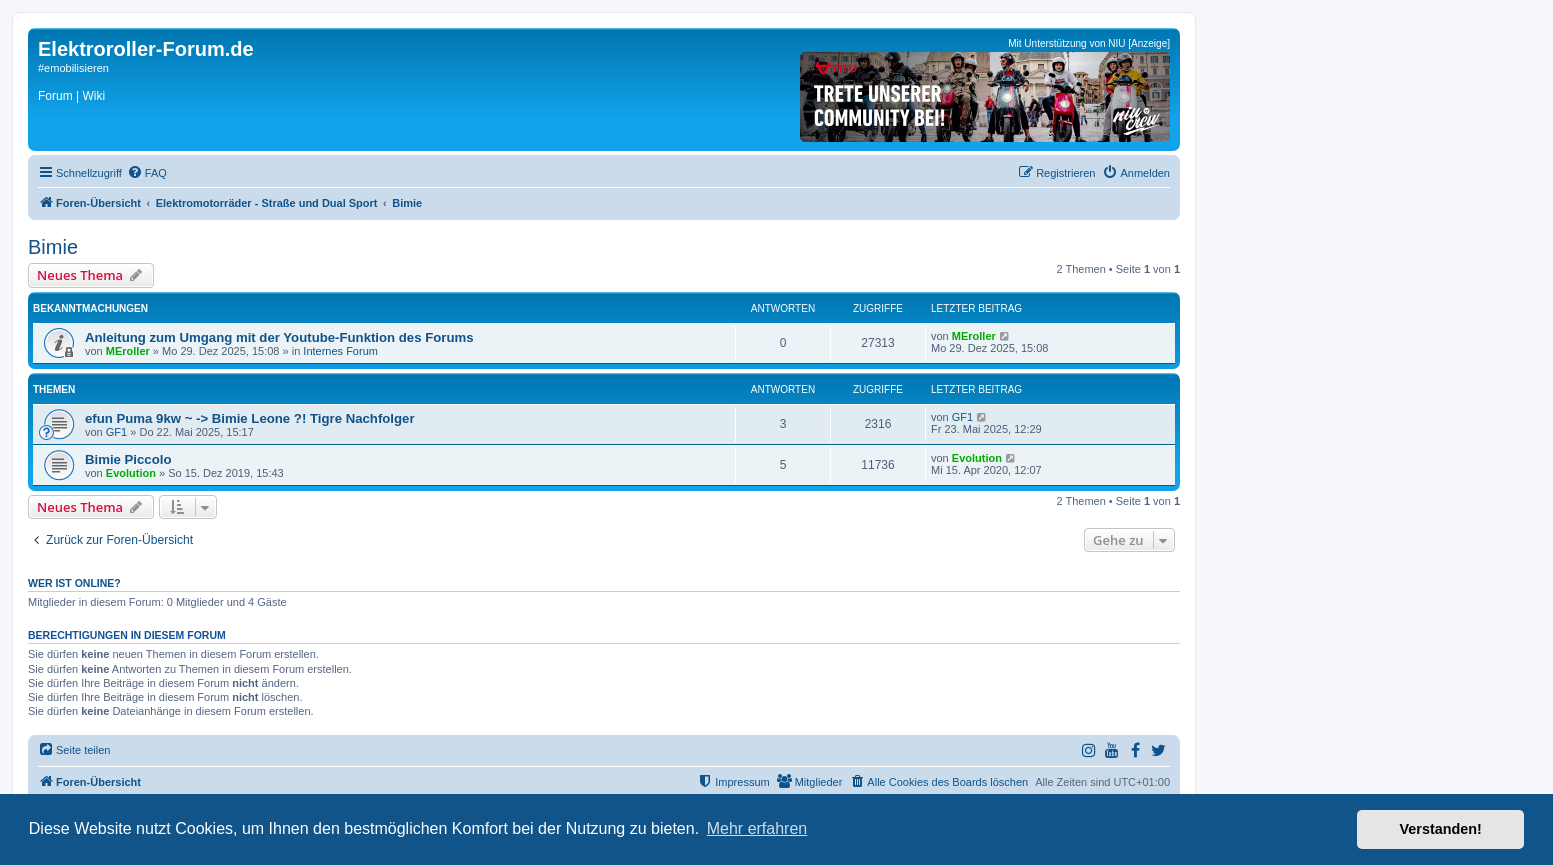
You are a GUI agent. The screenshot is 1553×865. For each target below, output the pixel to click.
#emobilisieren (73, 68)
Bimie (53, 247)
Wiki (93, 96)
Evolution (131, 473)
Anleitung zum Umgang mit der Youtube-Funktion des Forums (279, 337)
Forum (55, 96)
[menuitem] (147, 173)
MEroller (128, 351)
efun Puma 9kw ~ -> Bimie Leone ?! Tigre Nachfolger (250, 418)
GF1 (116, 432)
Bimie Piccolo (128, 459)
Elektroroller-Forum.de (146, 49)
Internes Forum (340, 351)
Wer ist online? (74, 583)
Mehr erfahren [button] (757, 828)
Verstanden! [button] (1441, 829)
